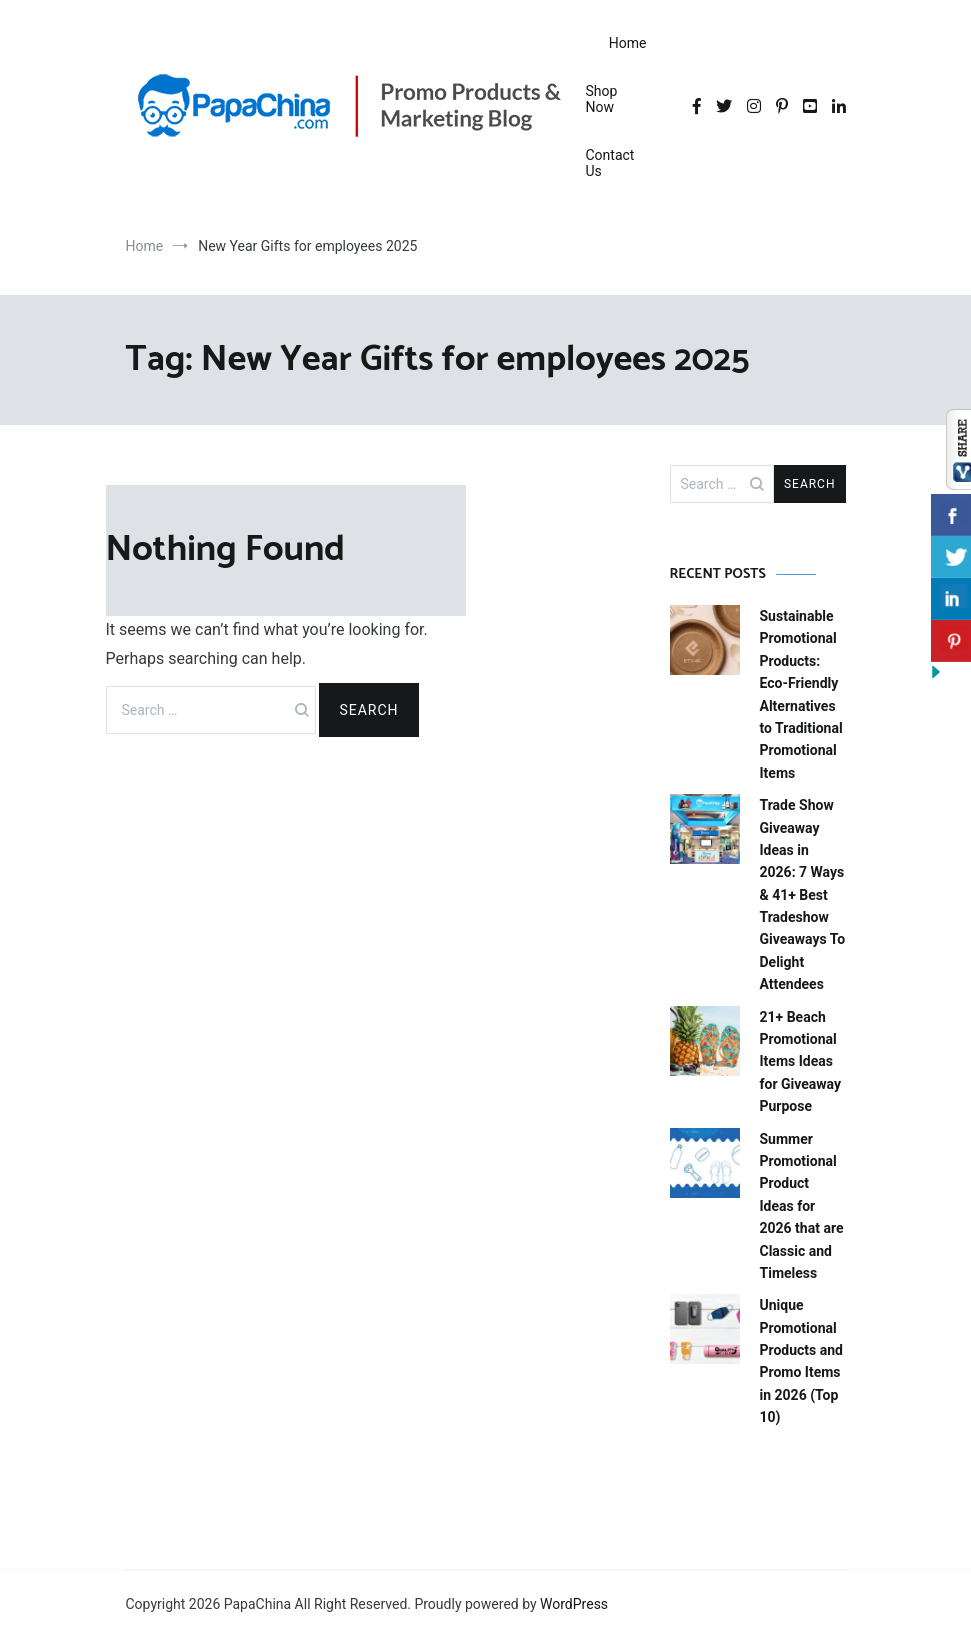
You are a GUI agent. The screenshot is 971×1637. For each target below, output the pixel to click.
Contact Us (610, 163)
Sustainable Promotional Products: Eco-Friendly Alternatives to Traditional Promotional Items (801, 694)
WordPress (574, 1604)
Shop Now (602, 99)
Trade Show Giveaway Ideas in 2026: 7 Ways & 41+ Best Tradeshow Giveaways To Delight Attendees (803, 894)
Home (628, 43)
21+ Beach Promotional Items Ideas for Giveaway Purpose (801, 1062)
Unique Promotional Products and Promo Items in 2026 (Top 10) (802, 1361)
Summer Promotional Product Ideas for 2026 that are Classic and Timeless (802, 1206)
